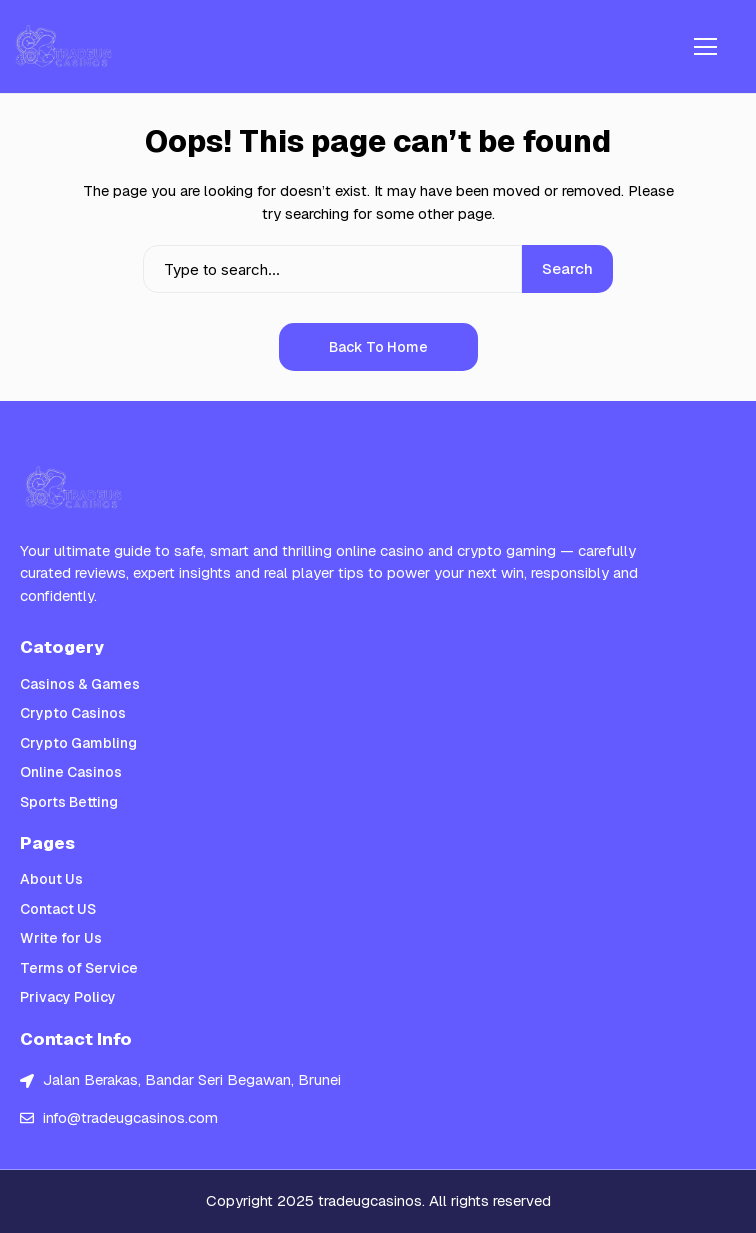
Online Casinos (71, 772)
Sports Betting (69, 802)
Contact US (58, 909)
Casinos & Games (80, 684)
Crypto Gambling (78, 743)
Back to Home (378, 347)
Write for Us (61, 938)
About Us (51, 879)
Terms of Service (79, 968)
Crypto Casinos (73, 713)
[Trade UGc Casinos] (65, 46)
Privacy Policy (68, 997)
